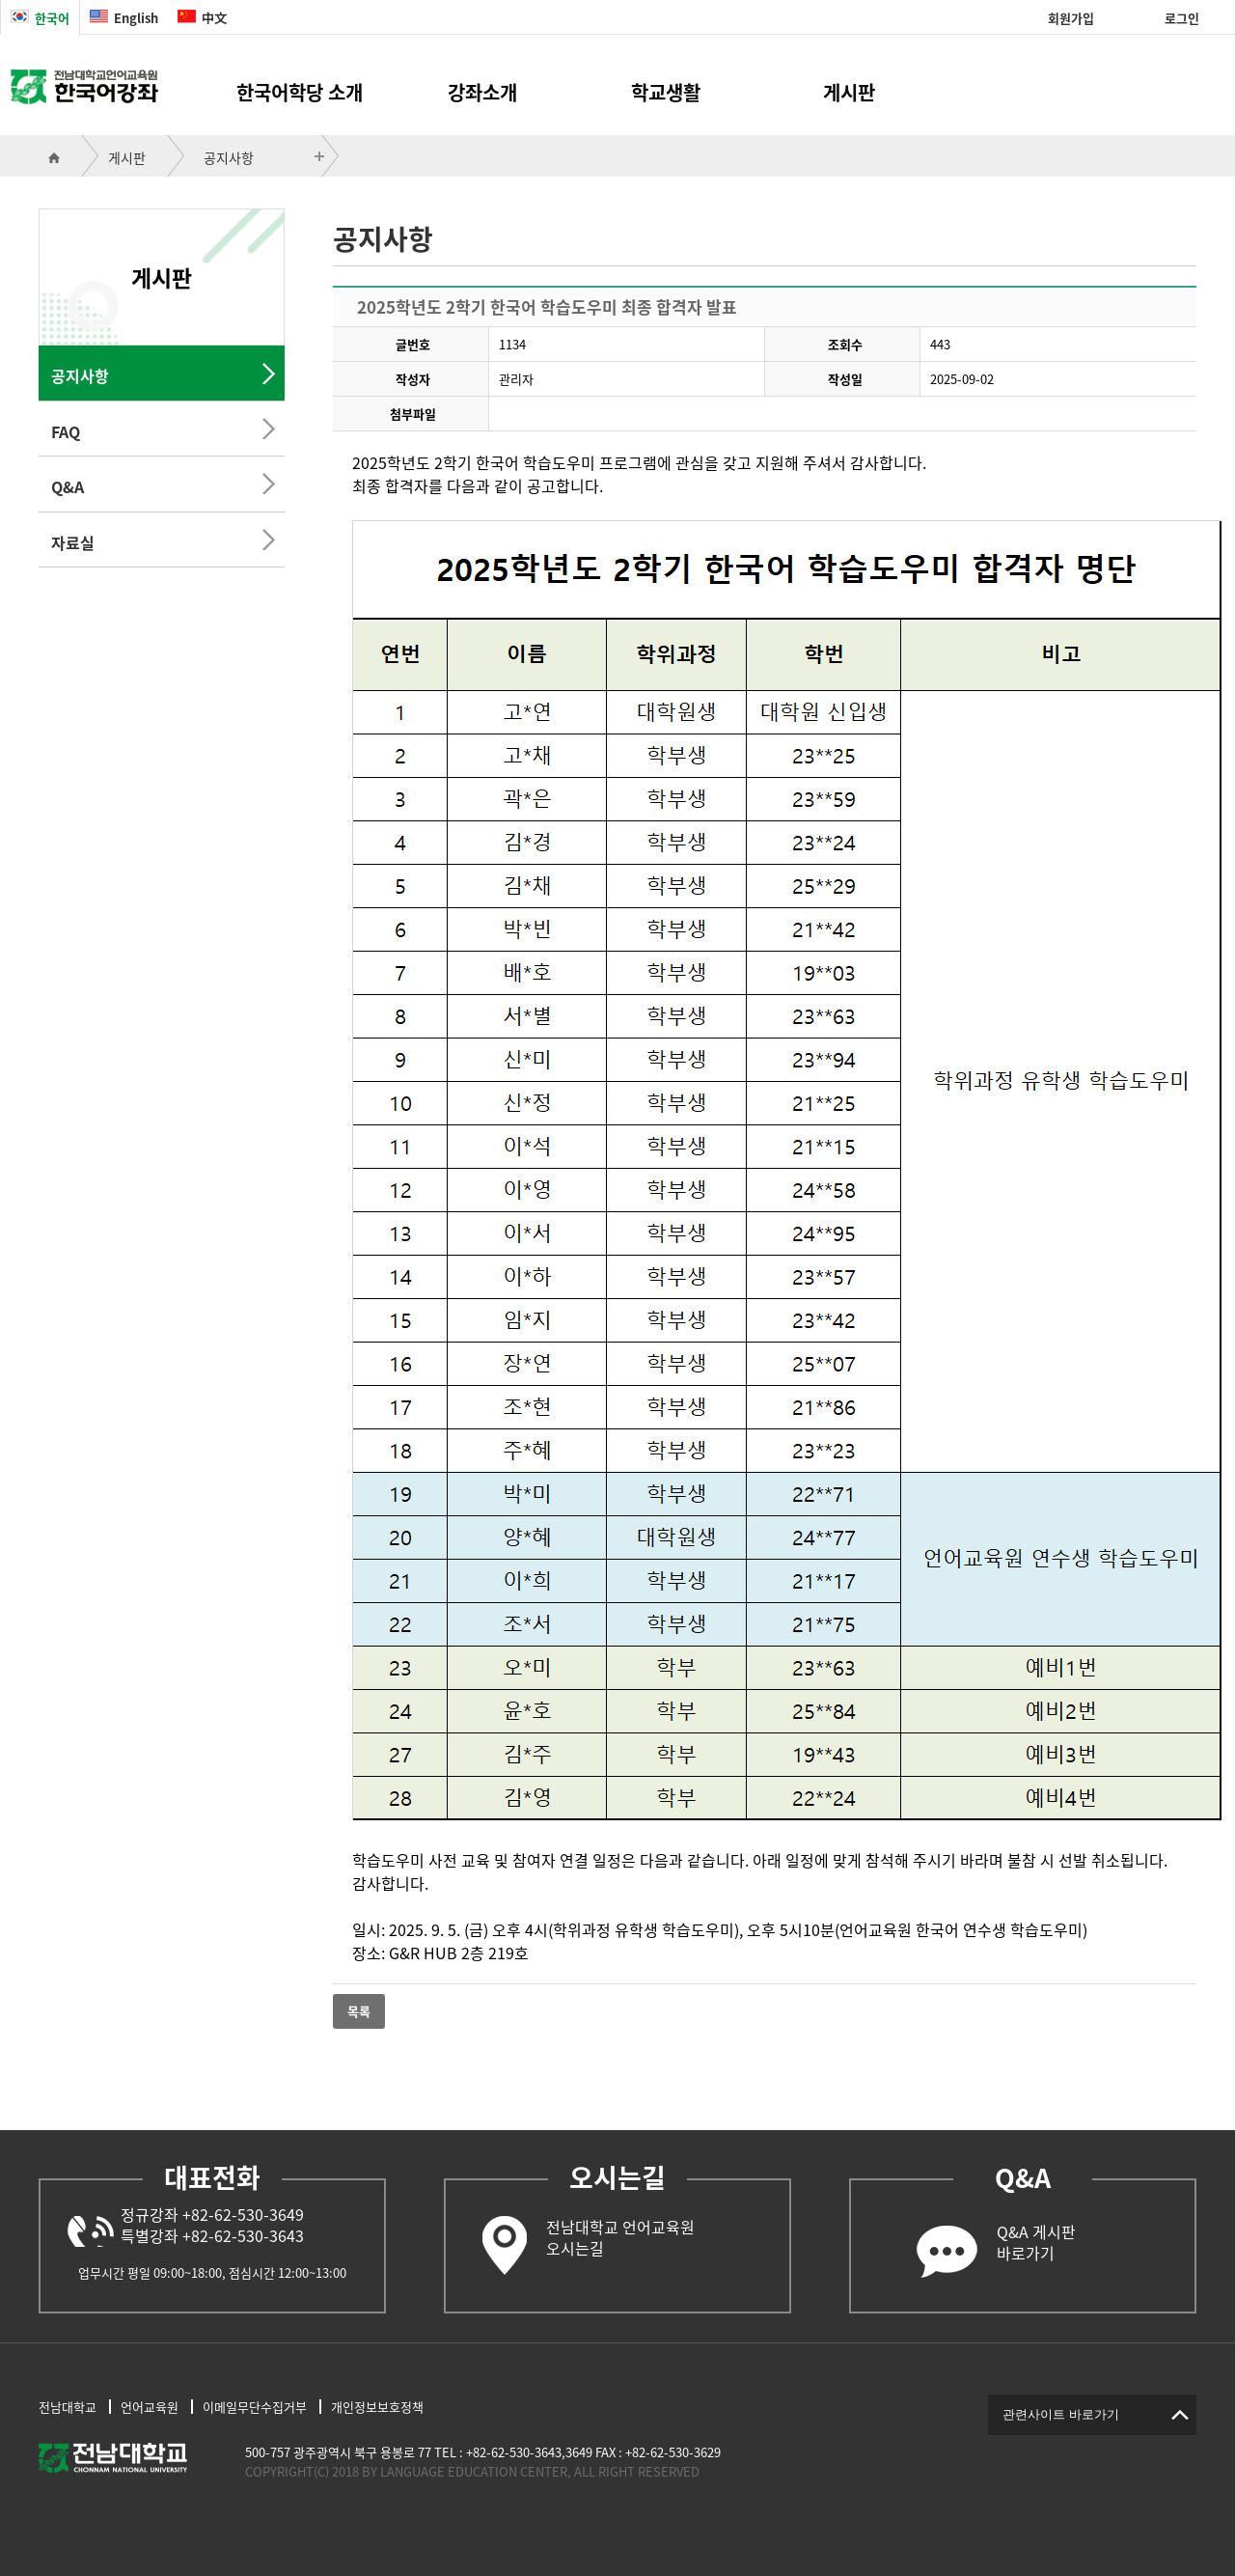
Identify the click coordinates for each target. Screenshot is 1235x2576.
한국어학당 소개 (299, 92)
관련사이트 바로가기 (1060, 2414)
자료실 (73, 542)
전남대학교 (67, 2406)
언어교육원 (149, 2406)
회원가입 (1071, 18)
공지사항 (229, 157)
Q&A (67, 486)
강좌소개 (482, 92)
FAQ (65, 431)
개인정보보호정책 (377, 2406)
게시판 (849, 92)
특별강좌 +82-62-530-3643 (212, 2235)
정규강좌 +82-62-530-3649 (212, 2214)
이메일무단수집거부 (255, 2406)
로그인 (1182, 18)
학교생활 (665, 92)
